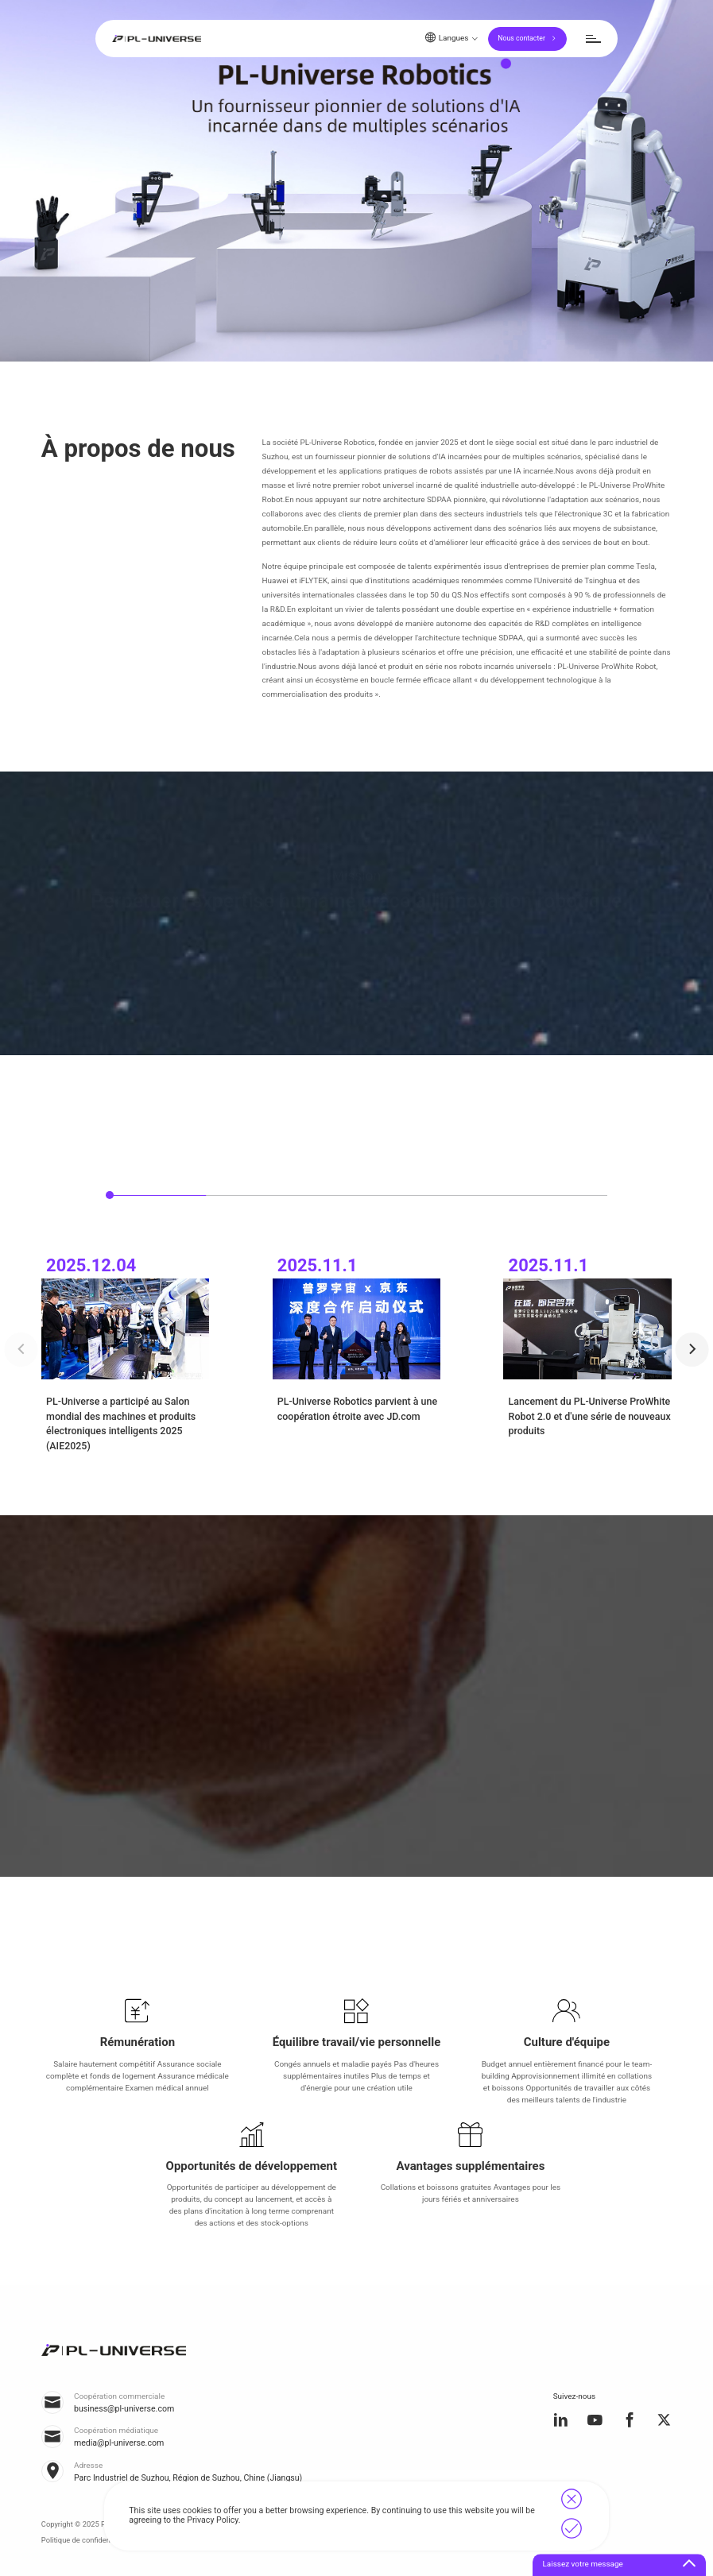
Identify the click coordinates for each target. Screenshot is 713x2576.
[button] (691, 1349)
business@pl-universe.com (124, 2409)
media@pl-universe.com (119, 2443)
